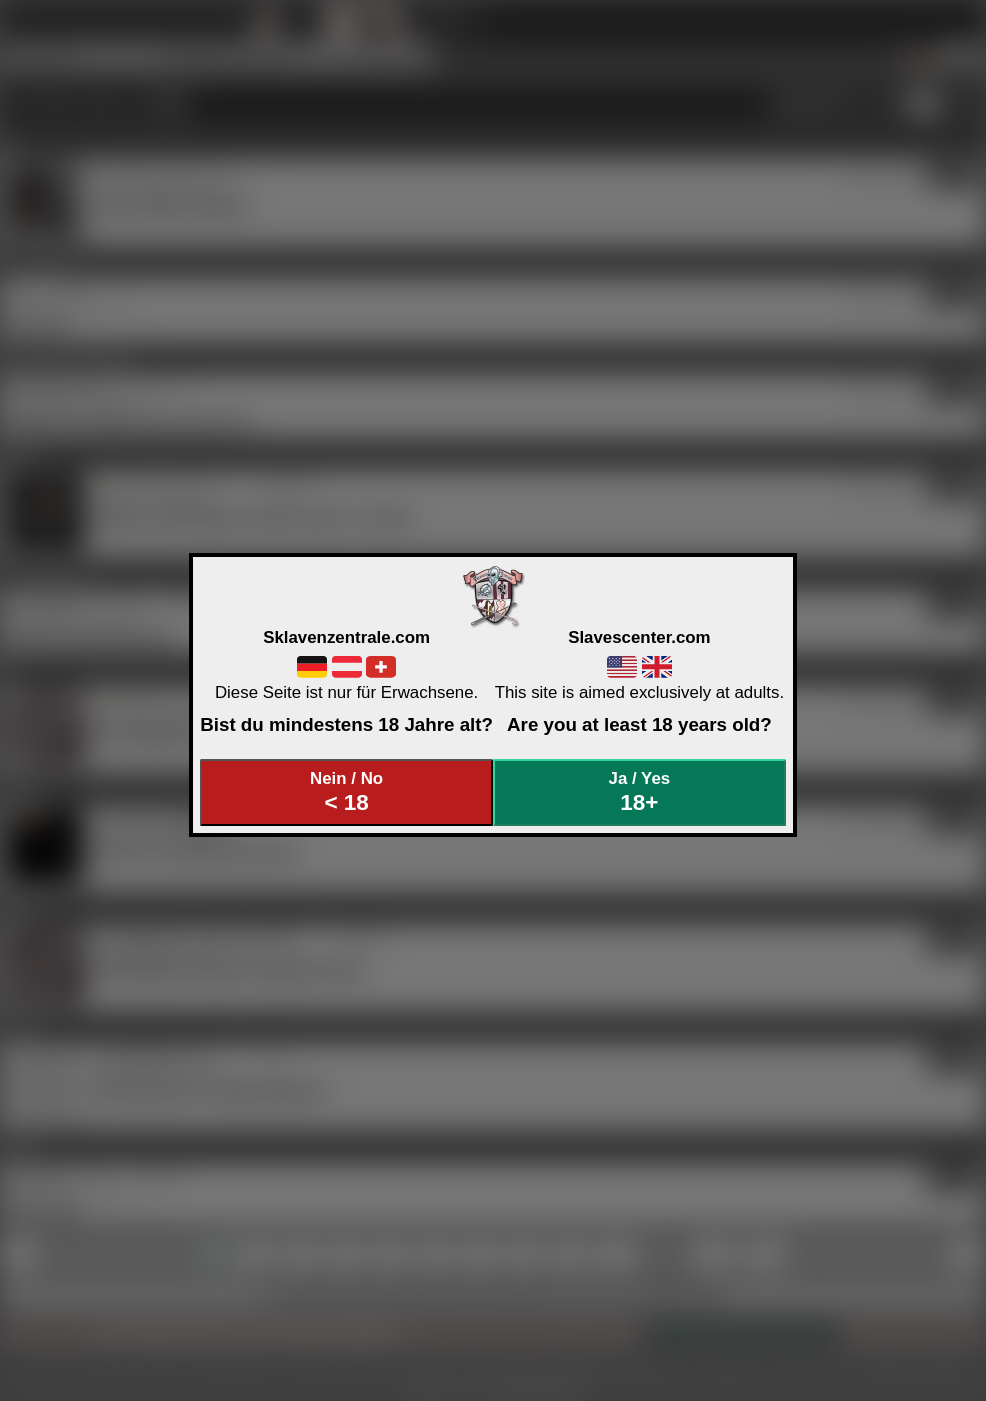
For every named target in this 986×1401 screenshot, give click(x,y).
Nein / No (347, 792)
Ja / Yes (640, 792)
